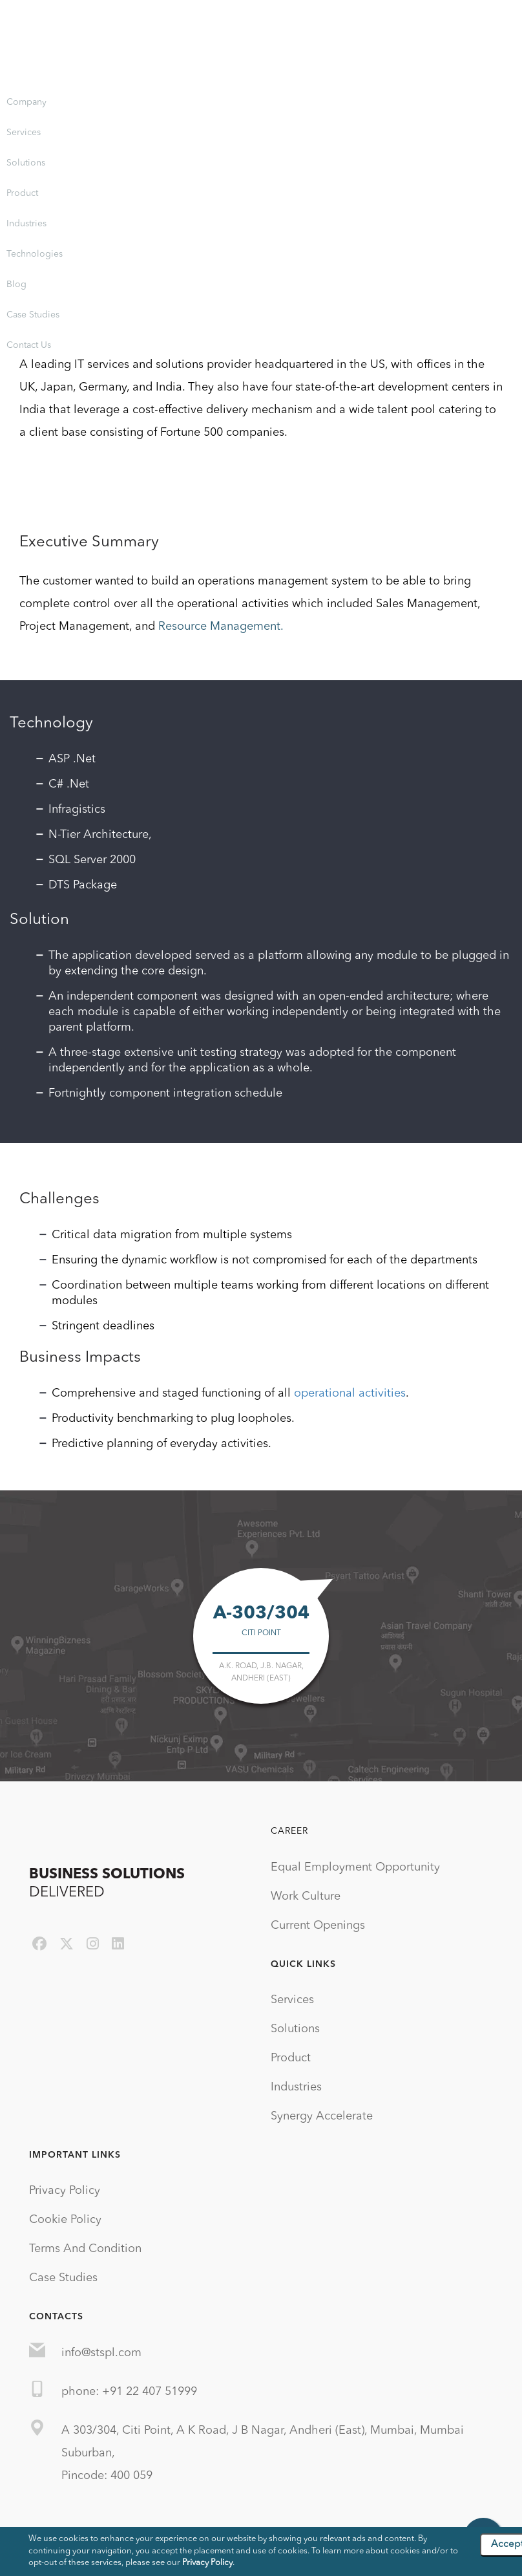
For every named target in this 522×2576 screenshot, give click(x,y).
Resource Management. (221, 626)
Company (26, 102)
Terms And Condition (85, 2249)
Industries (26, 223)
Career (289, 1831)
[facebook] (39, 1945)
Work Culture (305, 1896)
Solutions (25, 162)
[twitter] (66, 1945)
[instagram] (92, 1945)
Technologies (34, 254)
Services (23, 132)
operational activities (350, 1393)
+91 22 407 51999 (149, 2392)
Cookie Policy (65, 2220)
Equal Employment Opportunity (355, 1867)
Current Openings (318, 1925)
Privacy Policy (64, 2190)
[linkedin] (118, 1945)
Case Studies (32, 314)
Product (22, 193)
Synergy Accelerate (322, 2116)
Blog (16, 284)
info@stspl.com (101, 2353)
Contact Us (28, 345)
